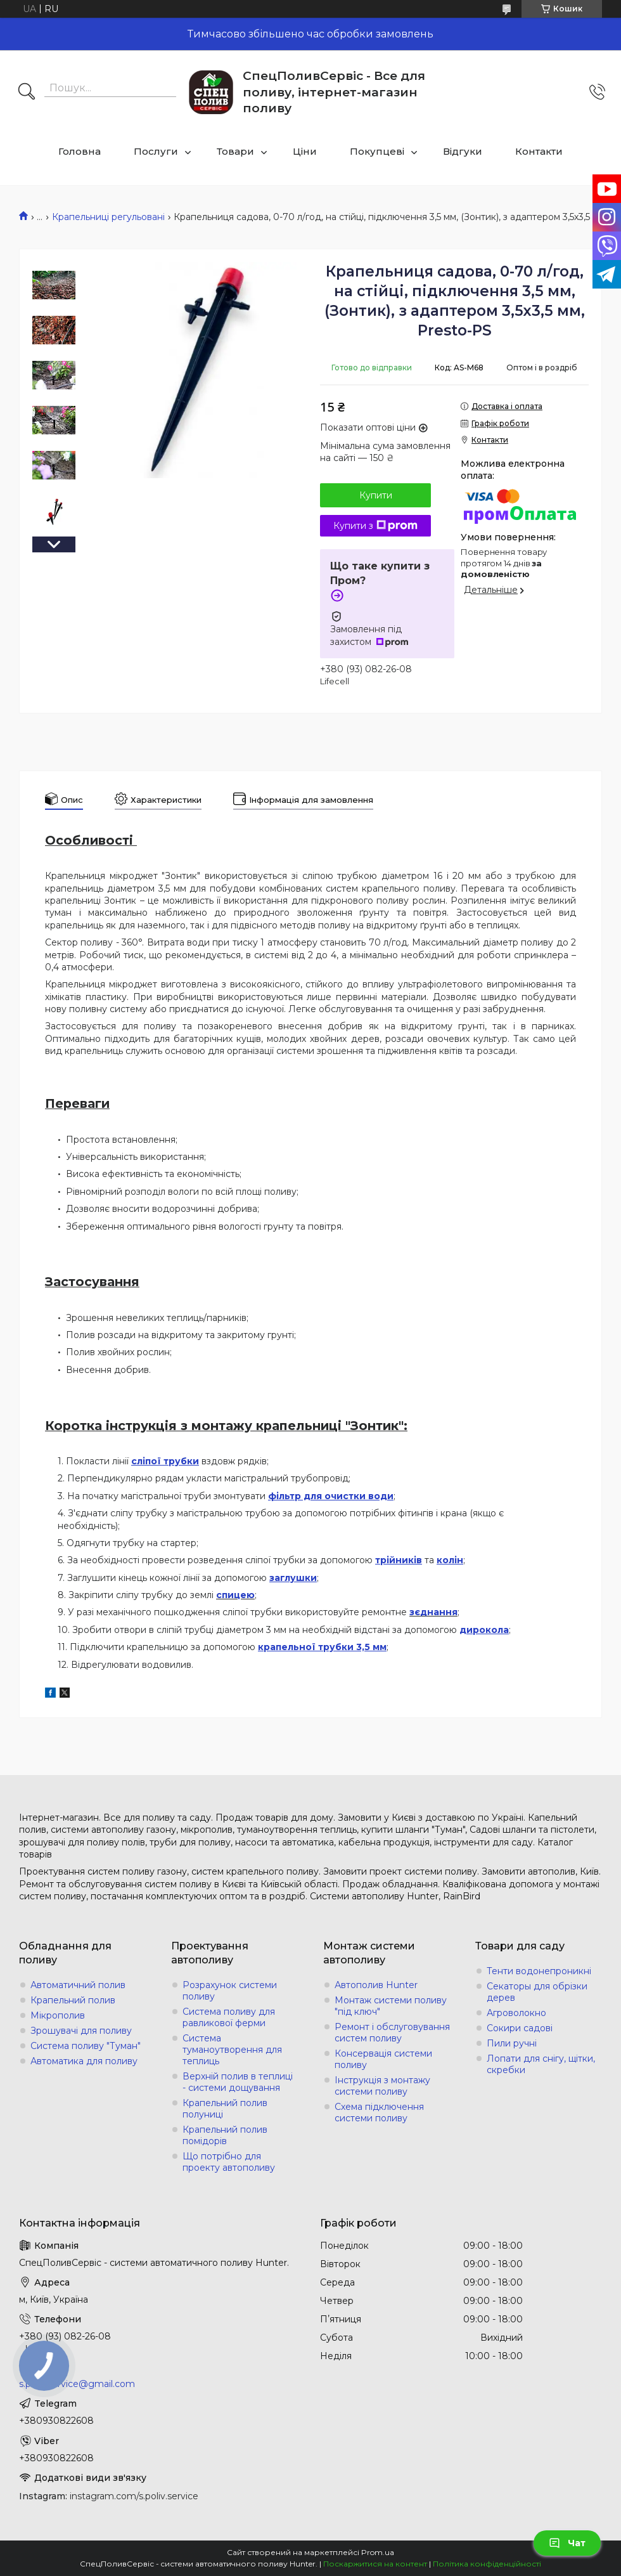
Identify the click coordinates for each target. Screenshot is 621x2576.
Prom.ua (377, 2552)
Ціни (305, 151)
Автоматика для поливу (84, 2061)
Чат (567, 2543)
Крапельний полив (72, 2000)
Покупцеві (377, 151)
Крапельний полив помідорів (224, 2135)
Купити (375, 495)
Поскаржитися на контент (375, 2563)
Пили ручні (512, 2043)
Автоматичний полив (77, 1985)
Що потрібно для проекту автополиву (228, 2161)
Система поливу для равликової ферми (228, 2017)
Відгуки (462, 151)
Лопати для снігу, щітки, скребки (541, 2064)
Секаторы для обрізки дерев (537, 1992)
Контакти (539, 151)
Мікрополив (57, 2015)
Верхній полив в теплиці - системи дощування (237, 2082)
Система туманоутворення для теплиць (232, 2050)
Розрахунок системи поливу (229, 1990)
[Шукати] (27, 93)
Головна (79, 151)
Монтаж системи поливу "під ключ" (391, 2005)
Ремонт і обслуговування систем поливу (392, 2032)
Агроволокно (516, 2013)
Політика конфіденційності (487, 2563)
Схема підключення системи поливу (379, 2112)
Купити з (375, 525)
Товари (235, 151)
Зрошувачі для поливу (81, 2030)
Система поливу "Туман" (85, 2046)
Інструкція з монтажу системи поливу (382, 2085)
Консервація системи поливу (383, 2059)
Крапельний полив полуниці (224, 2108)
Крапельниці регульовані (108, 217)
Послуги (156, 151)
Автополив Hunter (376, 1985)
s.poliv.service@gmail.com (77, 2384)
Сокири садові (520, 2028)
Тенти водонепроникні (539, 1971)
